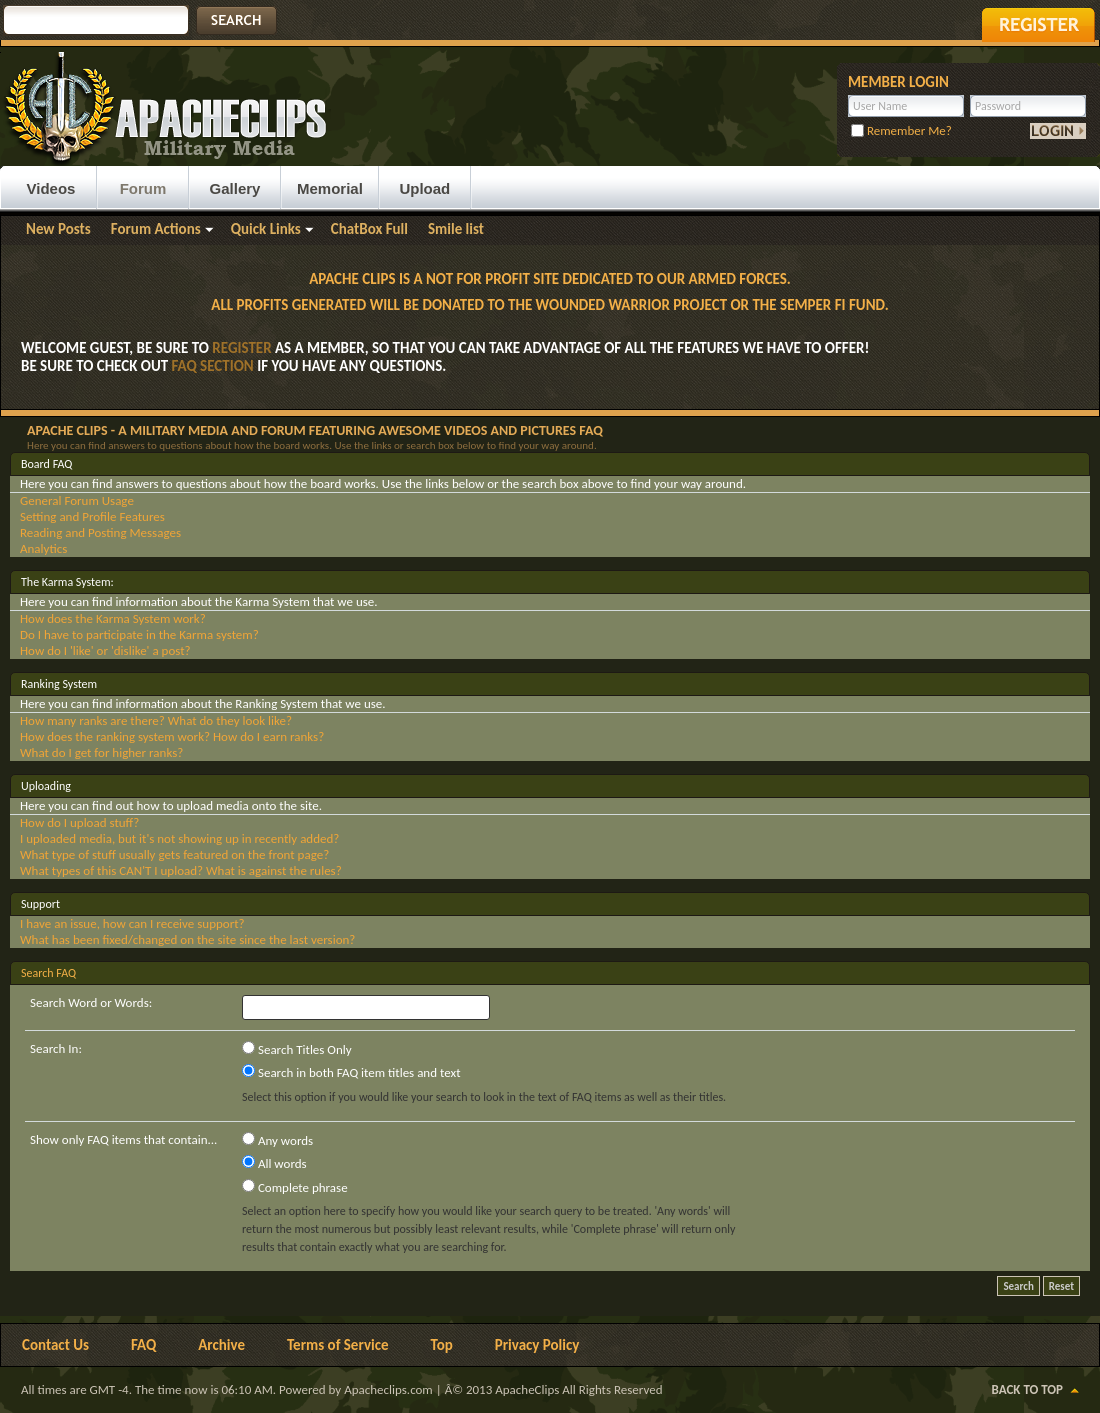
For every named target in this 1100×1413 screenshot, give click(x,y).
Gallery (235, 188)
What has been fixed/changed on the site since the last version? (187, 939)
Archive (221, 1345)
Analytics (43, 548)
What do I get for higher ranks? (101, 752)
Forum (143, 188)
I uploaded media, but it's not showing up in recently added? (179, 838)
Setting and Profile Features (92, 516)
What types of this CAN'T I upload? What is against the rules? (181, 870)
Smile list (456, 229)
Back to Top (1027, 1389)
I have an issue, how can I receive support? (132, 923)
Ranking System (59, 684)
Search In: (56, 1048)
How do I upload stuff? (79, 822)
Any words (277, 1140)
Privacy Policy (537, 1345)
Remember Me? (901, 130)
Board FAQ (46, 464)
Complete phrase (295, 1187)
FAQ (143, 1345)
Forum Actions (156, 229)
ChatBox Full (369, 229)
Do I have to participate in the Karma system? (139, 634)
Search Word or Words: (91, 1002)
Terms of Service (338, 1345)
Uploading (46, 786)
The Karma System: (67, 582)
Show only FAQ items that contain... (123, 1139)
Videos (51, 188)
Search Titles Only (297, 1049)
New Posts (58, 229)
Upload (424, 188)
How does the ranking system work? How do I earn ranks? (172, 736)
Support (40, 904)
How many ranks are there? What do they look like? (156, 720)
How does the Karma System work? (113, 618)
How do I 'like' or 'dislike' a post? (105, 650)
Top (442, 1345)
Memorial (330, 188)
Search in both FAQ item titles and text (351, 1072)
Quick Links (266, 229)
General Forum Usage (77, 500)
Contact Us (55, 1345)
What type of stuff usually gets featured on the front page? (174, 854)
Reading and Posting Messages (100, 532)
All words (274, 1163)
